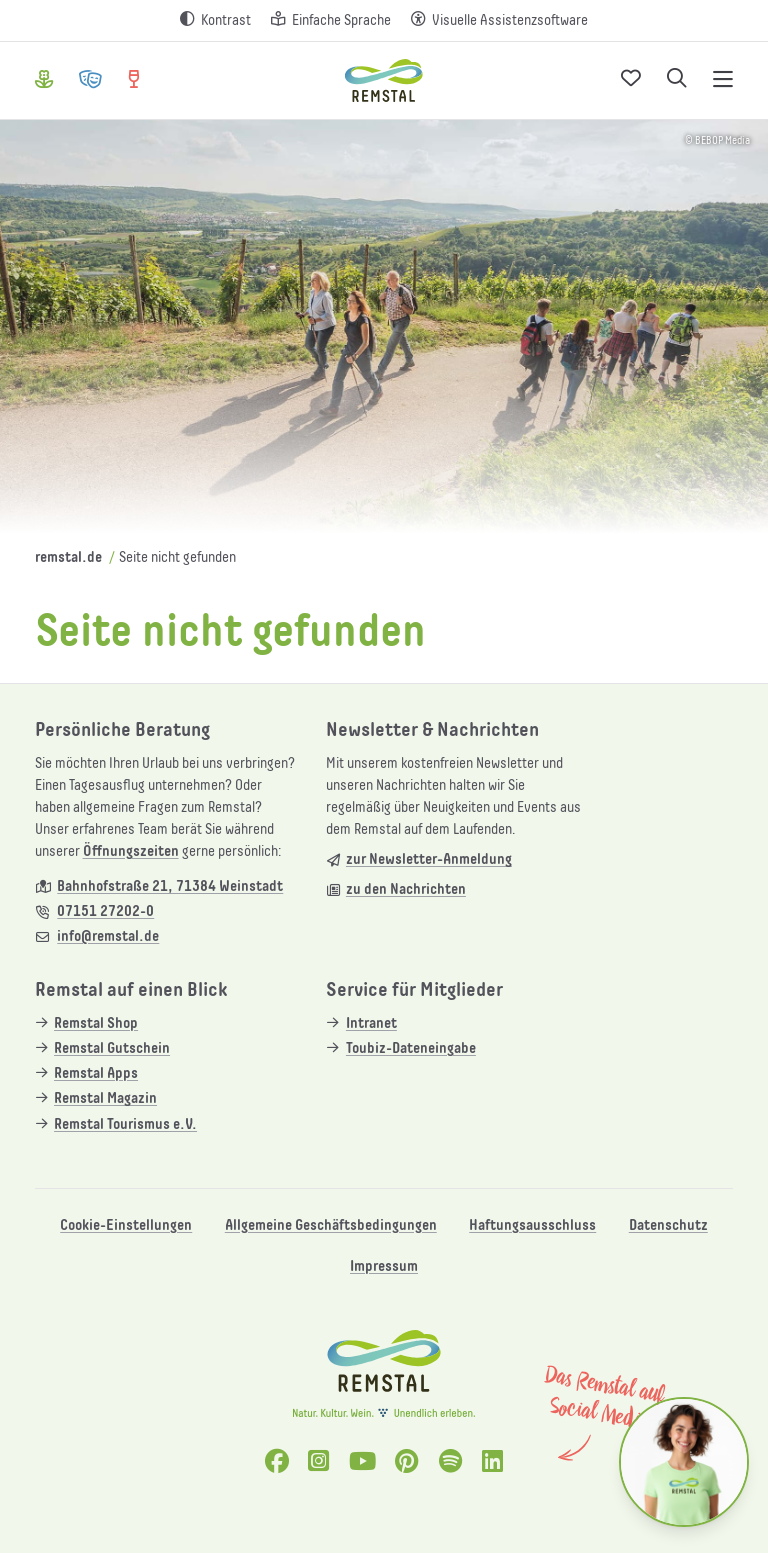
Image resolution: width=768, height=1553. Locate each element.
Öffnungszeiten (131, 851)
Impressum (384, 1266)
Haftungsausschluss (532, 1225)
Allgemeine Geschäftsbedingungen (331, 1225)
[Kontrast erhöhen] (216, 21)
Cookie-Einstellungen (126, 1225)
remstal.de (68, 557)
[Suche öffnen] (677, 80)
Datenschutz (668, 1225)
